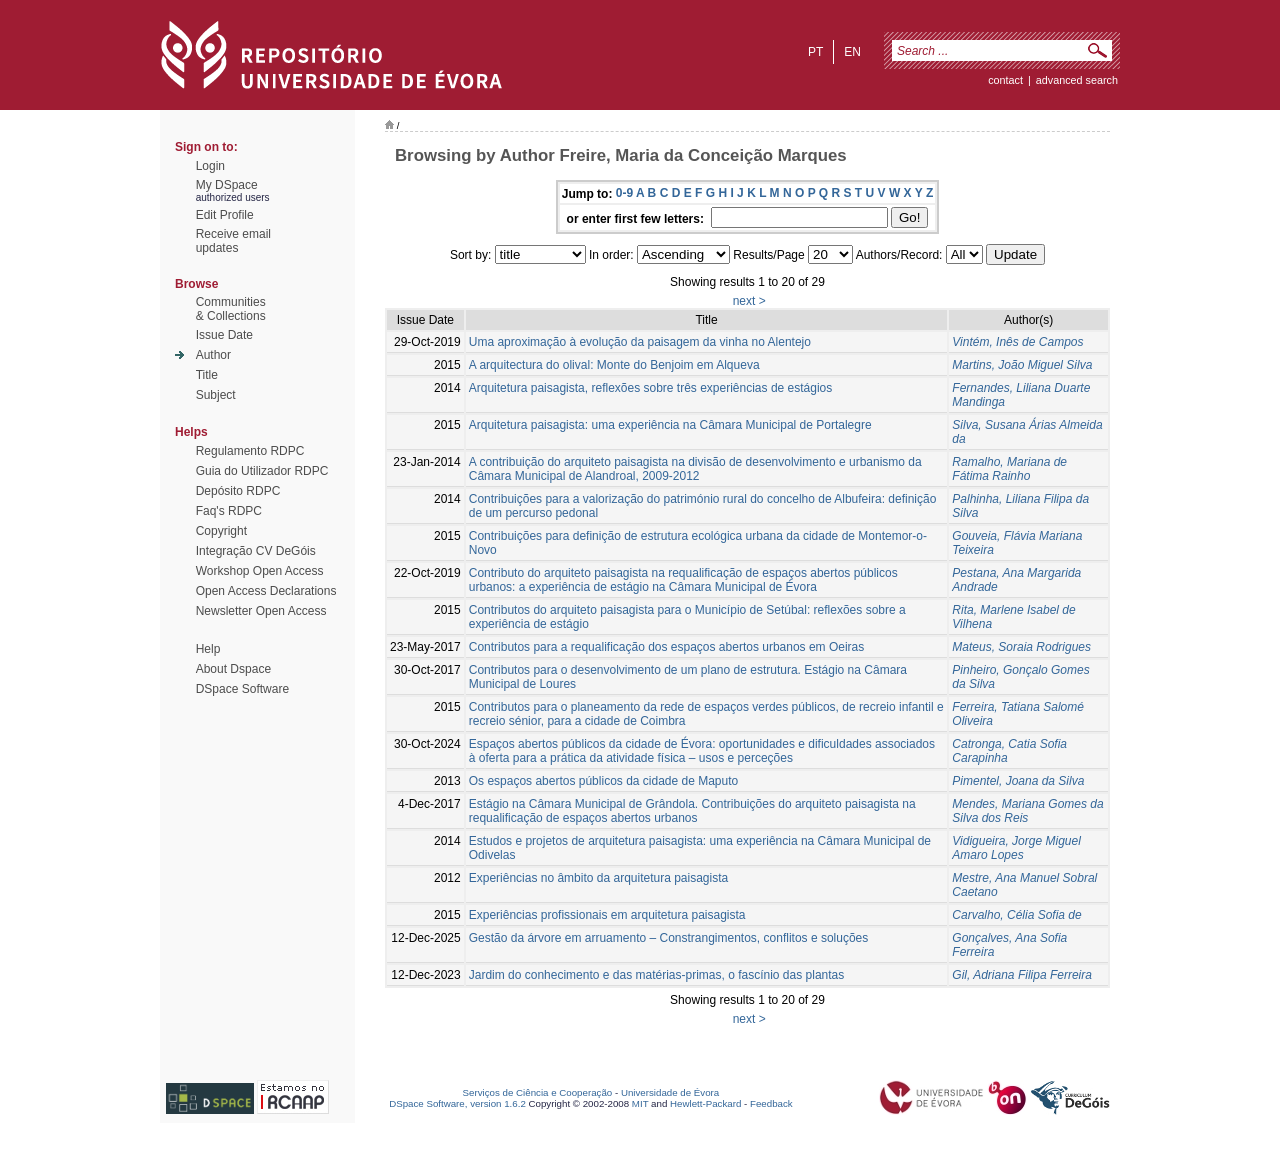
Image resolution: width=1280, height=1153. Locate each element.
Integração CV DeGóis (256, 551)
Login (210, 166)
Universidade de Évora (670, 1092)
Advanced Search (1077, 80)
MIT (640, 1103)
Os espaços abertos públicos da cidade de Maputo (604, 781)
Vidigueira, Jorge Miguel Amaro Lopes (1016, 848)
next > (749, 301)
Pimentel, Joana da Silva (1018, 781)
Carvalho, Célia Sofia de (1016, 915)
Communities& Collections (231, 309)
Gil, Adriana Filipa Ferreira (1022, 975)
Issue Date (224, 335)
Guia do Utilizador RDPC (262, 471)
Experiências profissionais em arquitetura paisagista (607, 915)
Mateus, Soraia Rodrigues (1021, 647)
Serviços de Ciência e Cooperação (538, 1092)
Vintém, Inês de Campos (1017, 342)
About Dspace (233, 669)
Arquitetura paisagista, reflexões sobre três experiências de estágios (651, 388)
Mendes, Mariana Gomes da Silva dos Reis (1027, 811)
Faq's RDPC (229, 511)
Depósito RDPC (238, 491)
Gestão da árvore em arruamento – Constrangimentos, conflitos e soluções (669, 938)
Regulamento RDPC (250, 451)
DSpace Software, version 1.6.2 (457, 1103)
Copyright (221, 531)
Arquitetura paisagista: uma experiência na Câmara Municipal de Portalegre (670, 425)
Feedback (771, 1103)
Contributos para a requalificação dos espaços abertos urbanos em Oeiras (667, 647)
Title (207, 375)
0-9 (624, 193)
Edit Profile (225, 215)
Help (208, 649)
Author (213, 355)
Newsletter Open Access (261, 611)
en (852, 52)
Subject (216, 395)
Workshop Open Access (260, 571)
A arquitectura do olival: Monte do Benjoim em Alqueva (614, 365)
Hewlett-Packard (705, 1103)
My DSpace (227, 185)
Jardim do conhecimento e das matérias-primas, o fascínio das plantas (657, 975)
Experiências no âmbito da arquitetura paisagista (599, 878)
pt (815, 52)
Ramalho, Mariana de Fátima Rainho (1009, 469)
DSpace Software (242, 689)
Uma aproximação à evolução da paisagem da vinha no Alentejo (640, 342)
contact (1005, 80)
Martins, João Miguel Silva (1022, 365)
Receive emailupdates (233, 241)
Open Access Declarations (266, 591)
